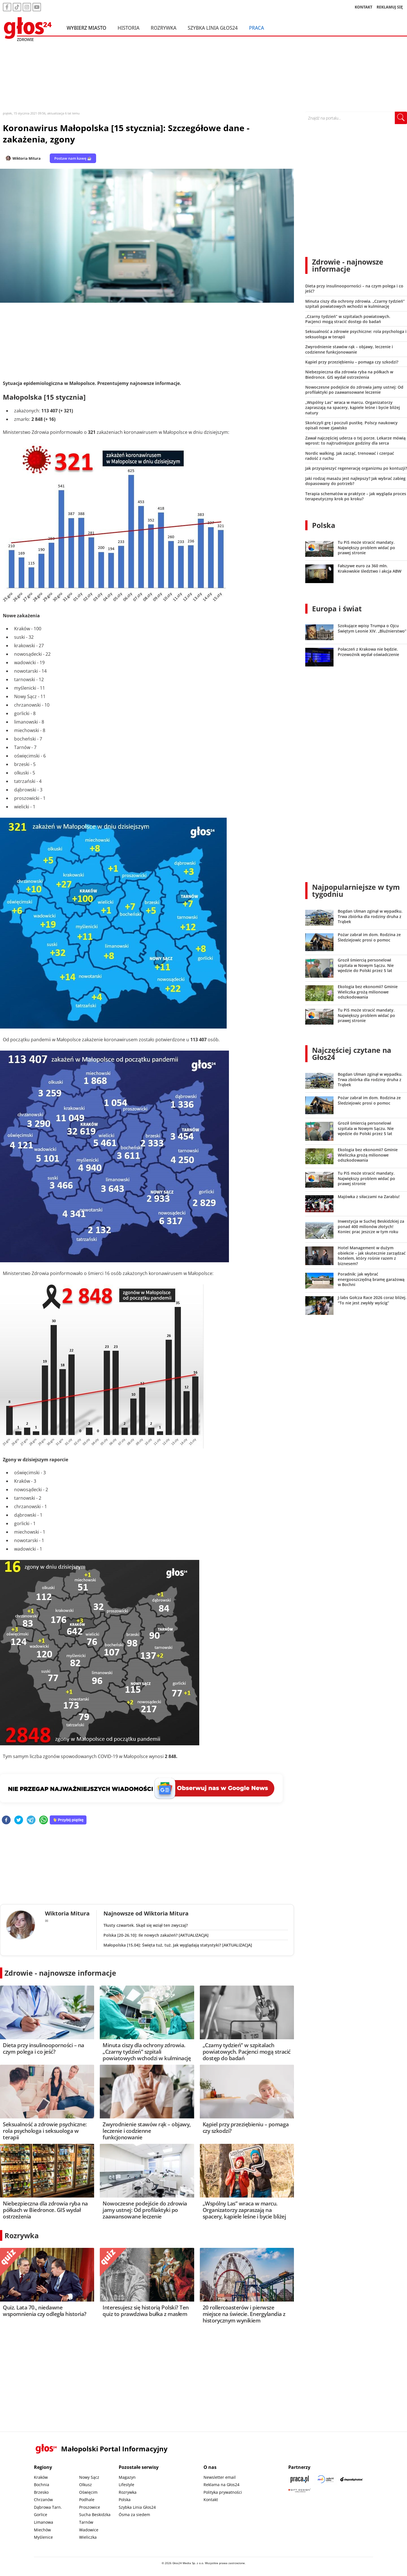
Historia (128, 27)
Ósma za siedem (134, 2514)
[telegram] (31, 1820)
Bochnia (41, 2484)
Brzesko (41, 2492)
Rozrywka (163, 27)
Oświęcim (88, 2492)
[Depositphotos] (351, 2479)
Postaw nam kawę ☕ (73, 158)
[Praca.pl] (299, 2479)
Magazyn (127, 2477)
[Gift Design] (299, 2490)
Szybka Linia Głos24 (213, 27)
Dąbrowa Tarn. (48, 2507)
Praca (256, 27)
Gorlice (40, 2514)
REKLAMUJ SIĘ (390, 7)
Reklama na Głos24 (221, 2484)
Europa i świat (337, 608)
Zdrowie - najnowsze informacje (60, 1973)
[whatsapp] (43, 1820)
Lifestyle (126, 2484)
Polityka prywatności (223, 2492)
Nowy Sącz (89, 2477)
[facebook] (6, 1820)
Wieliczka (88, 2537)
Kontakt (211, 2499)
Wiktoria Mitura (26, 158)
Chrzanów (43, 2499)
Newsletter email (220, 2477)
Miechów (42, 2529)
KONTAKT (364, 7)
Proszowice (89, 2507)
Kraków (41, 2477)
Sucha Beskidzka (95, 2514)
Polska (323, 525)
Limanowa (43, 2522)
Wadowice (88, 2529)
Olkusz (85, 2484)
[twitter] (18, 1820)
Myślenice (43, 2537)
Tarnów (86, 2522)
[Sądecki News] (325, 2479)
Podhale (86, 2499)
